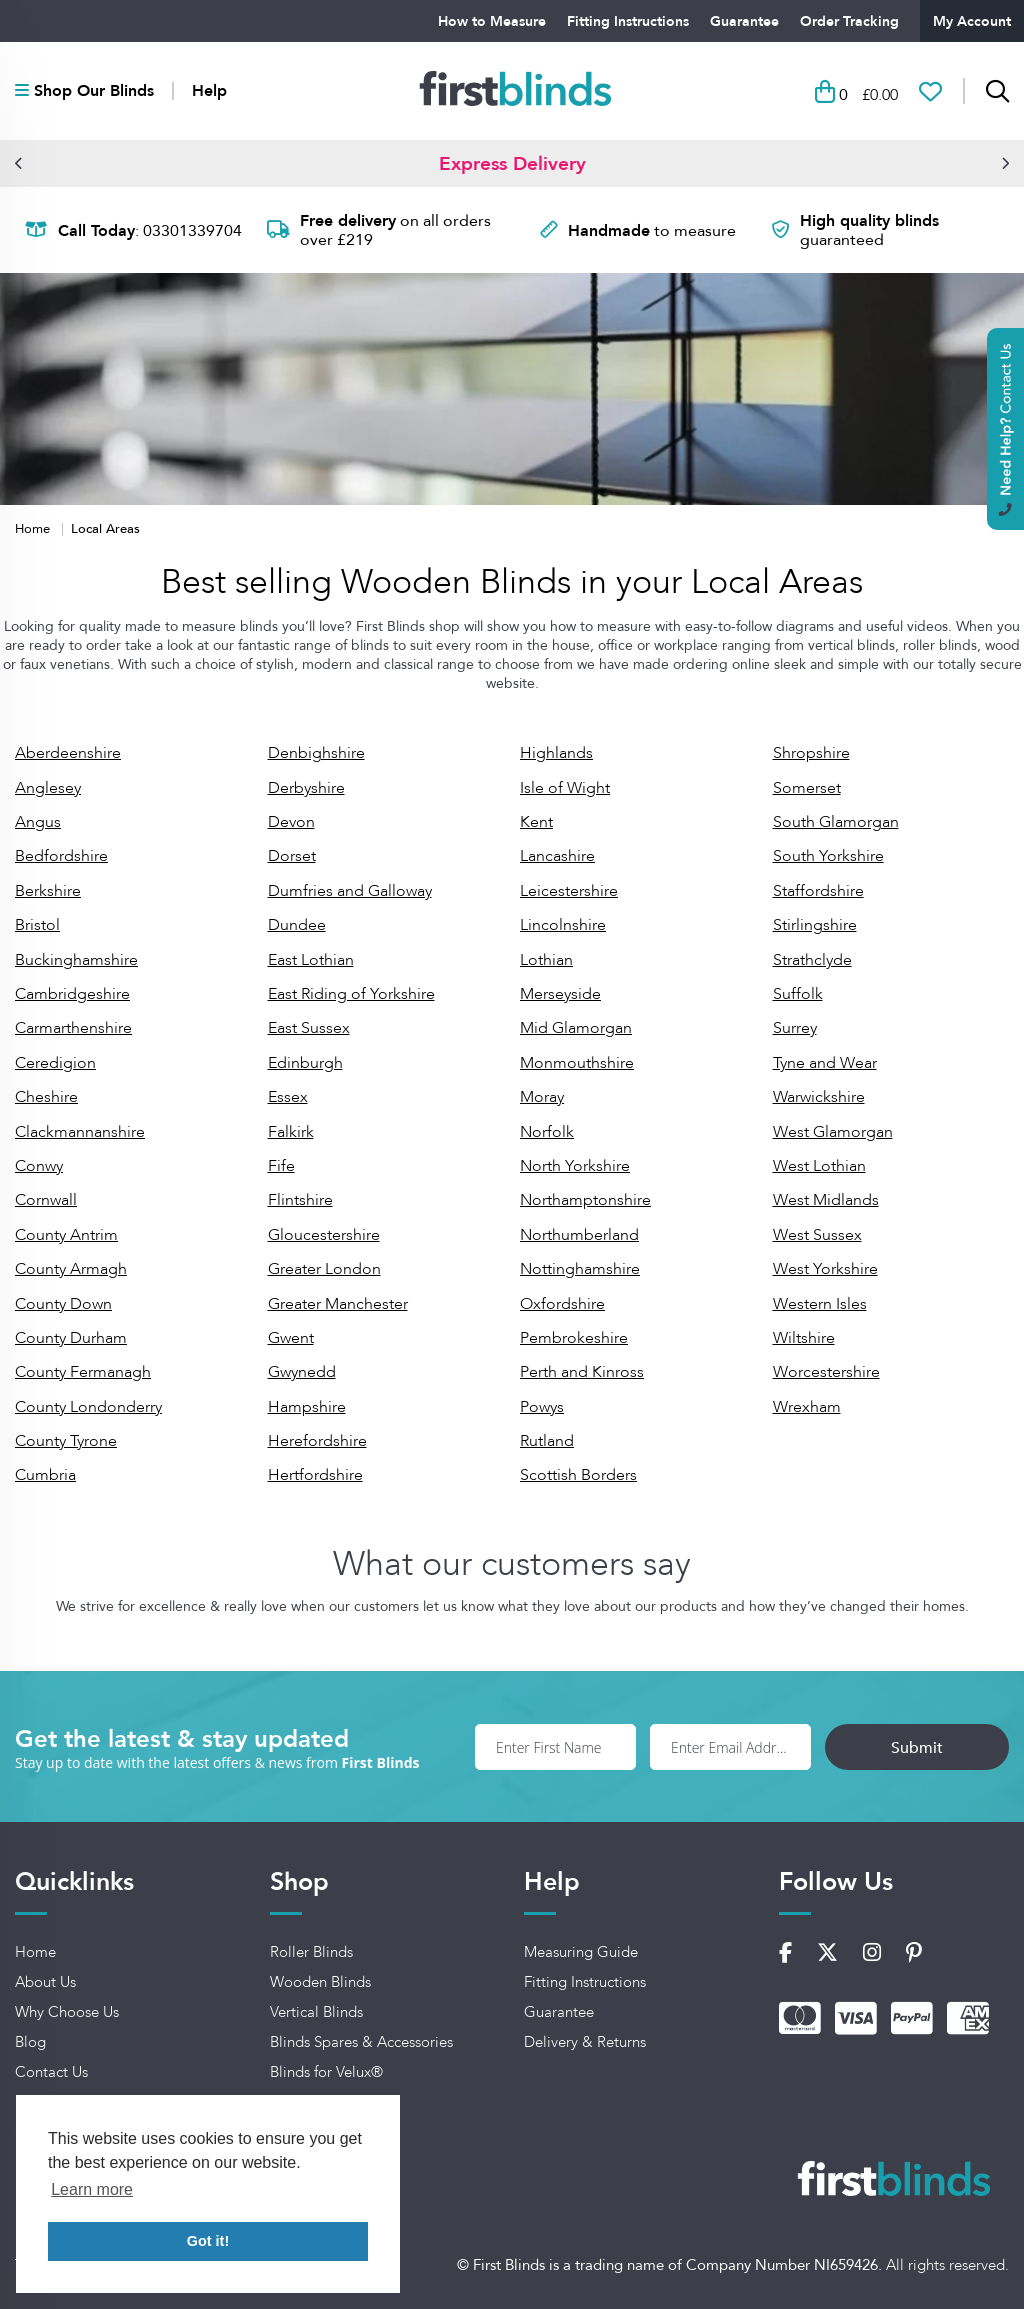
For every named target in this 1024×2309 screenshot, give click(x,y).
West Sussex (817, 1234)
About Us (45, 1982)
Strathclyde (812, 959)
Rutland (547, 1440)
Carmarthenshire (73, 1027)
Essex (288, 1096)
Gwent (291, 1337)
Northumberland (579, 1234)
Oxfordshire (562, 1303)
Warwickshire (819, 1096)
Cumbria (45, 1474)
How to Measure (492, 21)
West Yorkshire (825, 1268)
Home (34, 528)
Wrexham (807, 1406)
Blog (30, 2042)
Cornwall (46, 1199)
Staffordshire (818, 890)
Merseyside (560, 993)
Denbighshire (316, 752)
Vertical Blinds (316, 2012)
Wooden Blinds (320, 1982)
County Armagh (71, 1268)
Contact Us (51, 2072)
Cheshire (46, 1096)
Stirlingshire (815, 924)
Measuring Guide (581, 1952)
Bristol (37, 924)
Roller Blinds (311, 1952)
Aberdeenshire (68, 752)
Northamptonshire (585, 1199)
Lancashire (557, 855)
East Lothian (311, 959)
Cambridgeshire (72, 993)
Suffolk (798, 993)
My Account (972, 21)
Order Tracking (849, 21)
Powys (542, 1406)
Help (209, 91)
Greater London (324, 1268)
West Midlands (826, 1199)
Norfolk (547, 1131)
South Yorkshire (828, 855)
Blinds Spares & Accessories (361, 2042)
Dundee (297, 924)
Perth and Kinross (582, 1371)
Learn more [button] (92, 2189)
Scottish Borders (578, 1474)
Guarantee (744, 21)
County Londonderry (88, 1406)
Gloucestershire (324, 1234)
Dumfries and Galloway (350, 890)
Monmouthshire (577, 1062)
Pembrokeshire (574, 1337)
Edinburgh (305, 1062)
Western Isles (820, 1303)
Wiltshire (804, 1337)
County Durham (71, 1337)
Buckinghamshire (76, 959)
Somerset (807, 787)
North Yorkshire (575, 1165)
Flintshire (300, 1199)
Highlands (556, 752)
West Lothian (819, 1165)
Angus (38, 821)
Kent (536, 821)
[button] (19, 163)
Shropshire (811, 752)
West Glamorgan (833, 1131)
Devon (291, 821)
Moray (542, 1096)
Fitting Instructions (628, 21)
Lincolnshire (563, 924)
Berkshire (48, 890)
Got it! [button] (208, 2241)
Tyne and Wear (825, 1062)
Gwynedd (302, 1371)
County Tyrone (66, 1440)
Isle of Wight (565, 787)
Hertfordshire (315, 1474)
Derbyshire (306, 787)
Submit (917, 1747)
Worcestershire (826, 1371)
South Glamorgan (836, 821)
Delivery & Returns (585, 2042)
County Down (63, 1303)
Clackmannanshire (80, 1131)
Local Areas (105, 527)
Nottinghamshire (580, 1268)
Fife (281, 1165)
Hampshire (307, 1406)
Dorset (292, 855)
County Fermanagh (83, 1371)
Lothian (546, 959)
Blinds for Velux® (326, 2072)
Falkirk (291, 1131)
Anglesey (48, 787)
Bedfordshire (61, 855)
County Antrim (66, 1234)
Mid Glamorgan (576, 1027)
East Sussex (309, 1027)
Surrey (795, 1027)
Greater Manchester (338, 1303)
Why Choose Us (67, 2012)
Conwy (39, 1165)
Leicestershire (569, 890)
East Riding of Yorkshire (351, 993)
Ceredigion (55, 1062)
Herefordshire (317, 1440)
